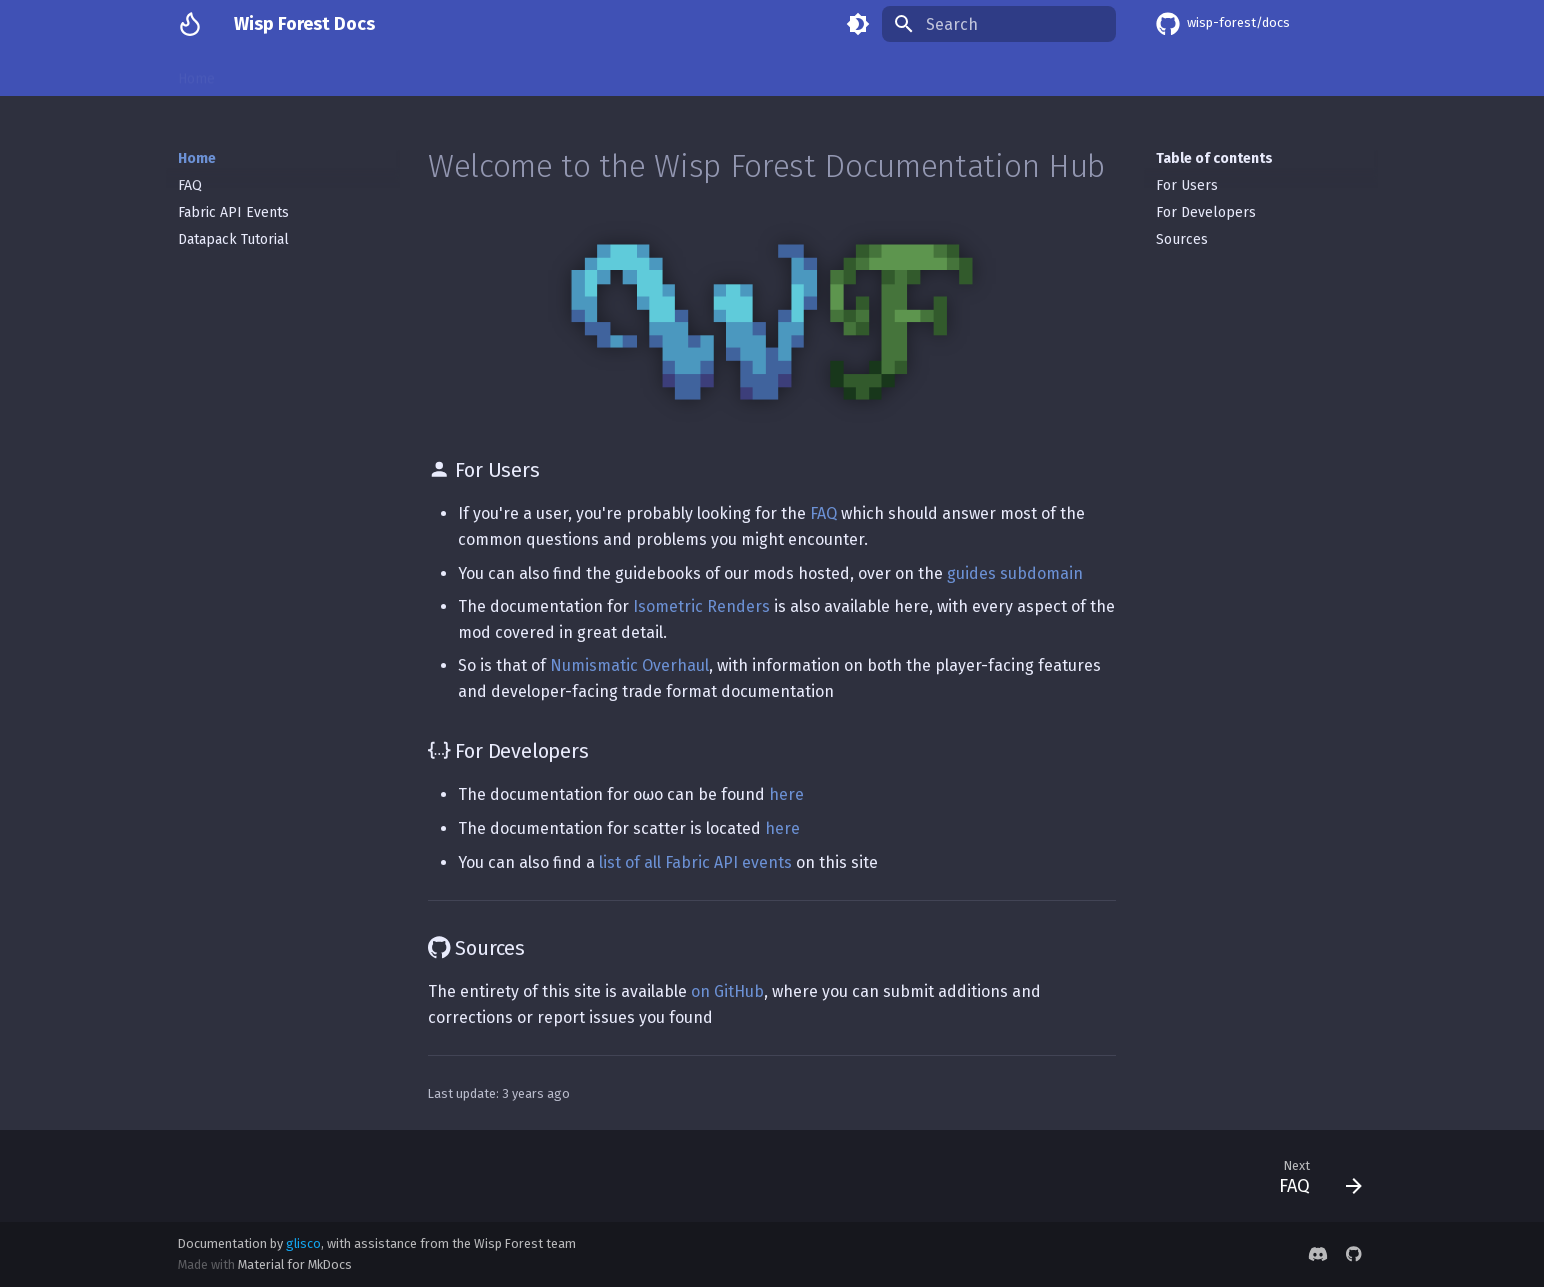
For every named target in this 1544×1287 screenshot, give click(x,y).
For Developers (1206, 212)
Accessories (987, 72)
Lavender (635, 72)
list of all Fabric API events (695, 862)
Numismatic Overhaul (456, 72)
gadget (786, 72)
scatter (714, 72)
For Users (1187, 185)
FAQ (190, 185)
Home (196, 72)
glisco (303, 1243)
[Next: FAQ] (1313, 1176)
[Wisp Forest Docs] (190, 24)
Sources (1182, 239)
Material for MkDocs (295, 1264)
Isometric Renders (301, 72)
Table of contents (1214, 158)
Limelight (1081, 72)
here (786, 794)
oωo (565, 72)
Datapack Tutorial (233, 239)
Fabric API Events (233, 212)
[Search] (999, 24)
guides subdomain (1015, 573)
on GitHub (727, 991)
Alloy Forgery (878, 72)
